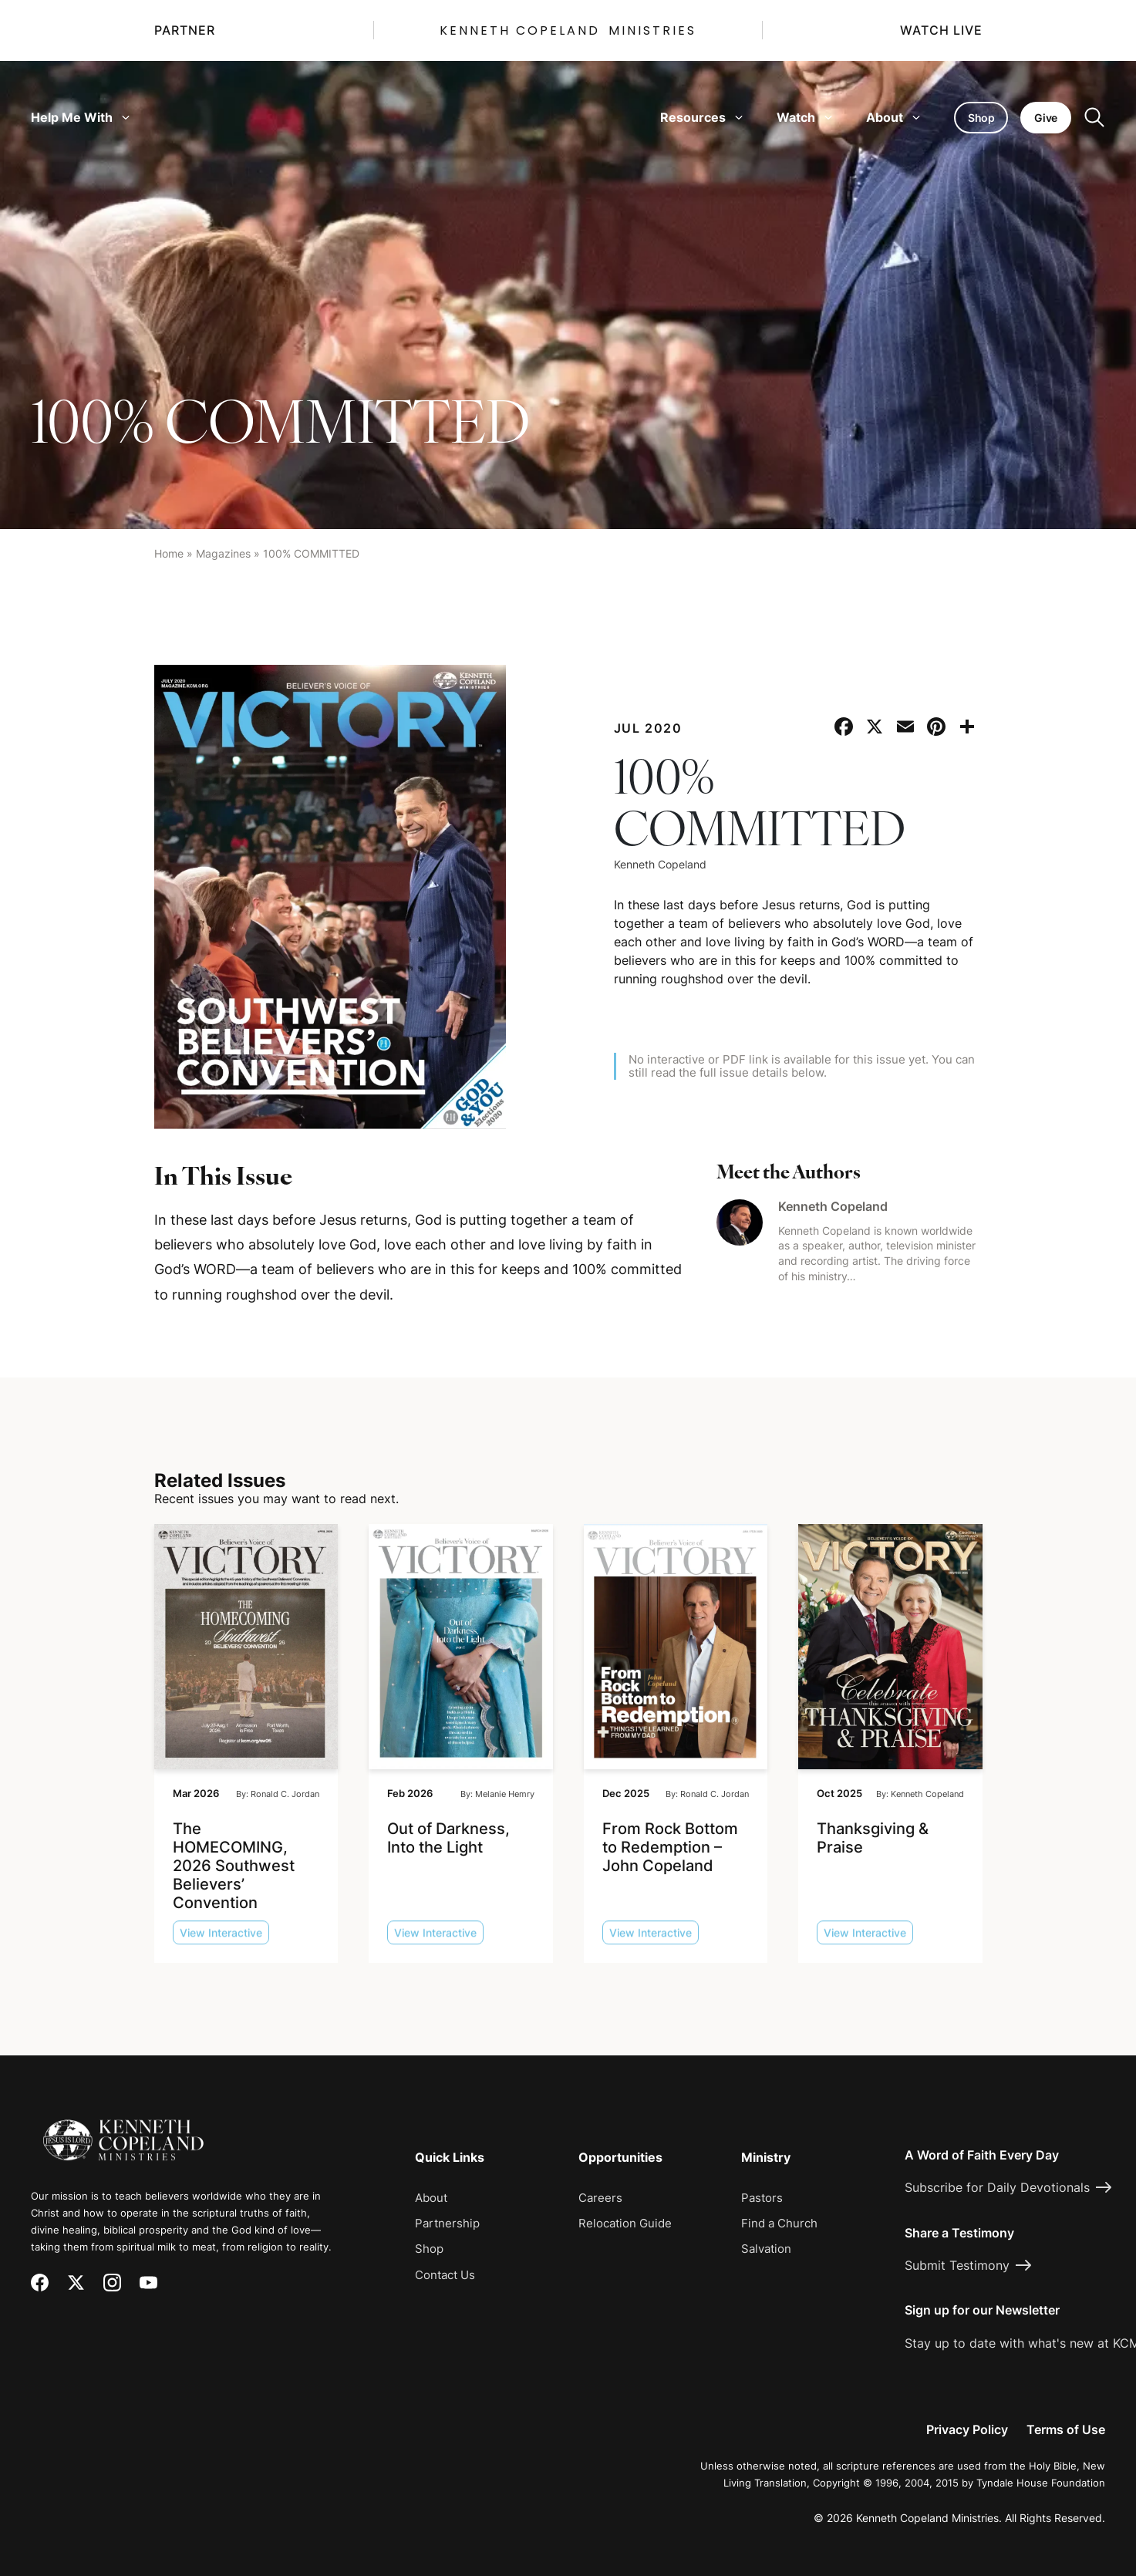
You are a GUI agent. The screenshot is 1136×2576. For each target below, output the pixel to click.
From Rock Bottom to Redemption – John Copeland (670, 1846)
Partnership (447, 2223)
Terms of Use (1065, 2429)
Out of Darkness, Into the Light (448, 1837)
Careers (600, 2198)
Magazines (223, 553)
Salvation (766, 2249)
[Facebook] (40, 2282)
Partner (184, 30)
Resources (701, 117)
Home (169, 553)
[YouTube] (148, 2282)
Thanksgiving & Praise (873, 1837)
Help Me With (80, 117)
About (893, 117)
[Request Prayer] (1033, 2000)
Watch (804, 117)
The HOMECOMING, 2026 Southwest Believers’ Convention (234, 1865)
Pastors (762, 2198)
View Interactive (221, 1942)
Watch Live (941, 30)
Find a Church (779, 2223)
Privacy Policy (967, 2429)
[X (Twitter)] (76, 2282)
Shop (429, 2249)
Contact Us (445, 2275)
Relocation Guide (625, 2223)
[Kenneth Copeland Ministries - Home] (123, 2129)
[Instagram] (112, 2282)
